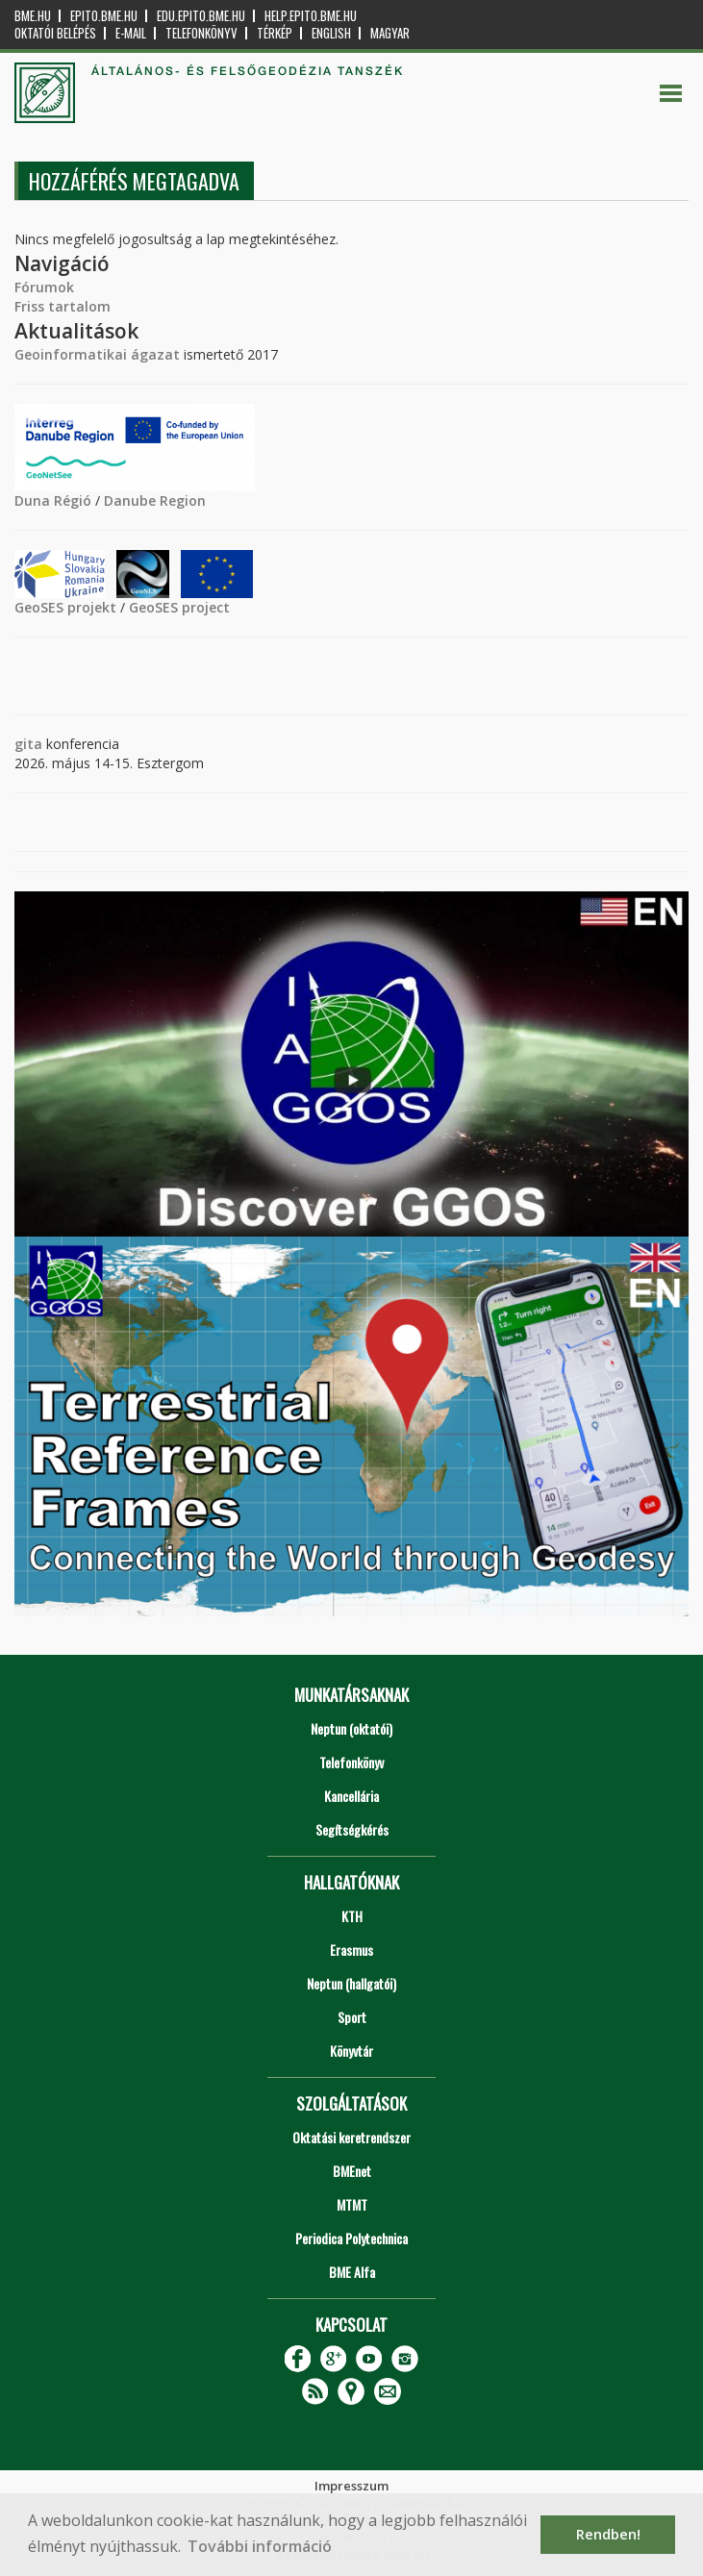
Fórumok (44, 287)
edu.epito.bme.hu (201, 16)
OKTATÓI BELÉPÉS (55, 33)
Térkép (274, 33)
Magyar (390, 33)
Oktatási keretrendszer (351, 2137)
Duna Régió (52, 500)
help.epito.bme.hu (310, 16)
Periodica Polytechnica (351, 2238)
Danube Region (155, 500)
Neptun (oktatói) (351, 1728)
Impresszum (351, 2485)
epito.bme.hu (104, 16)
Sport (352, 2017)
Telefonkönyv (201, 33)
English (331, 33)
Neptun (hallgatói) (351, 1983)
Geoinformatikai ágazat (97, 354)
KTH (352, 1916)
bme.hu (32, 16)
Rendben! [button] (608, 2534)
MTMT (352, 2204)
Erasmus (351, 1949)
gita (28, 744)
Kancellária (351, 1796)
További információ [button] (260, 2546)
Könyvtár (351, 2050)
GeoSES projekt (65, 607)
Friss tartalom (62, 306)
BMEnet (352, 2171)
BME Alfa (352, 2272)
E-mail (130, 33)
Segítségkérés (352, 1829)
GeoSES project (179, 607)
